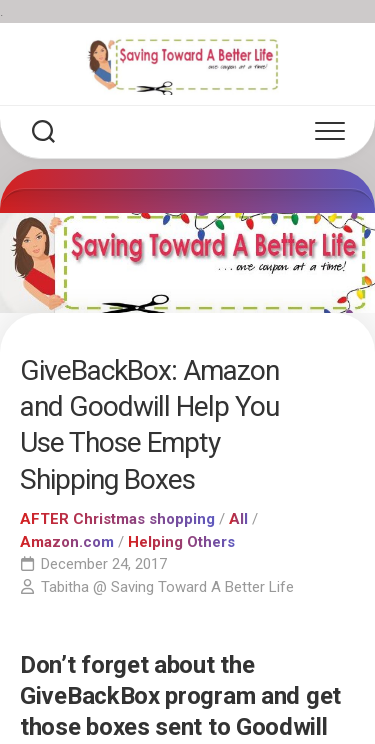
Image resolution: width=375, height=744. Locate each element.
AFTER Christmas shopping (117, 519)
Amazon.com (67, 542)
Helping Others (181, 542)
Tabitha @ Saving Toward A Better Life (167, 587)
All (238, 519)
